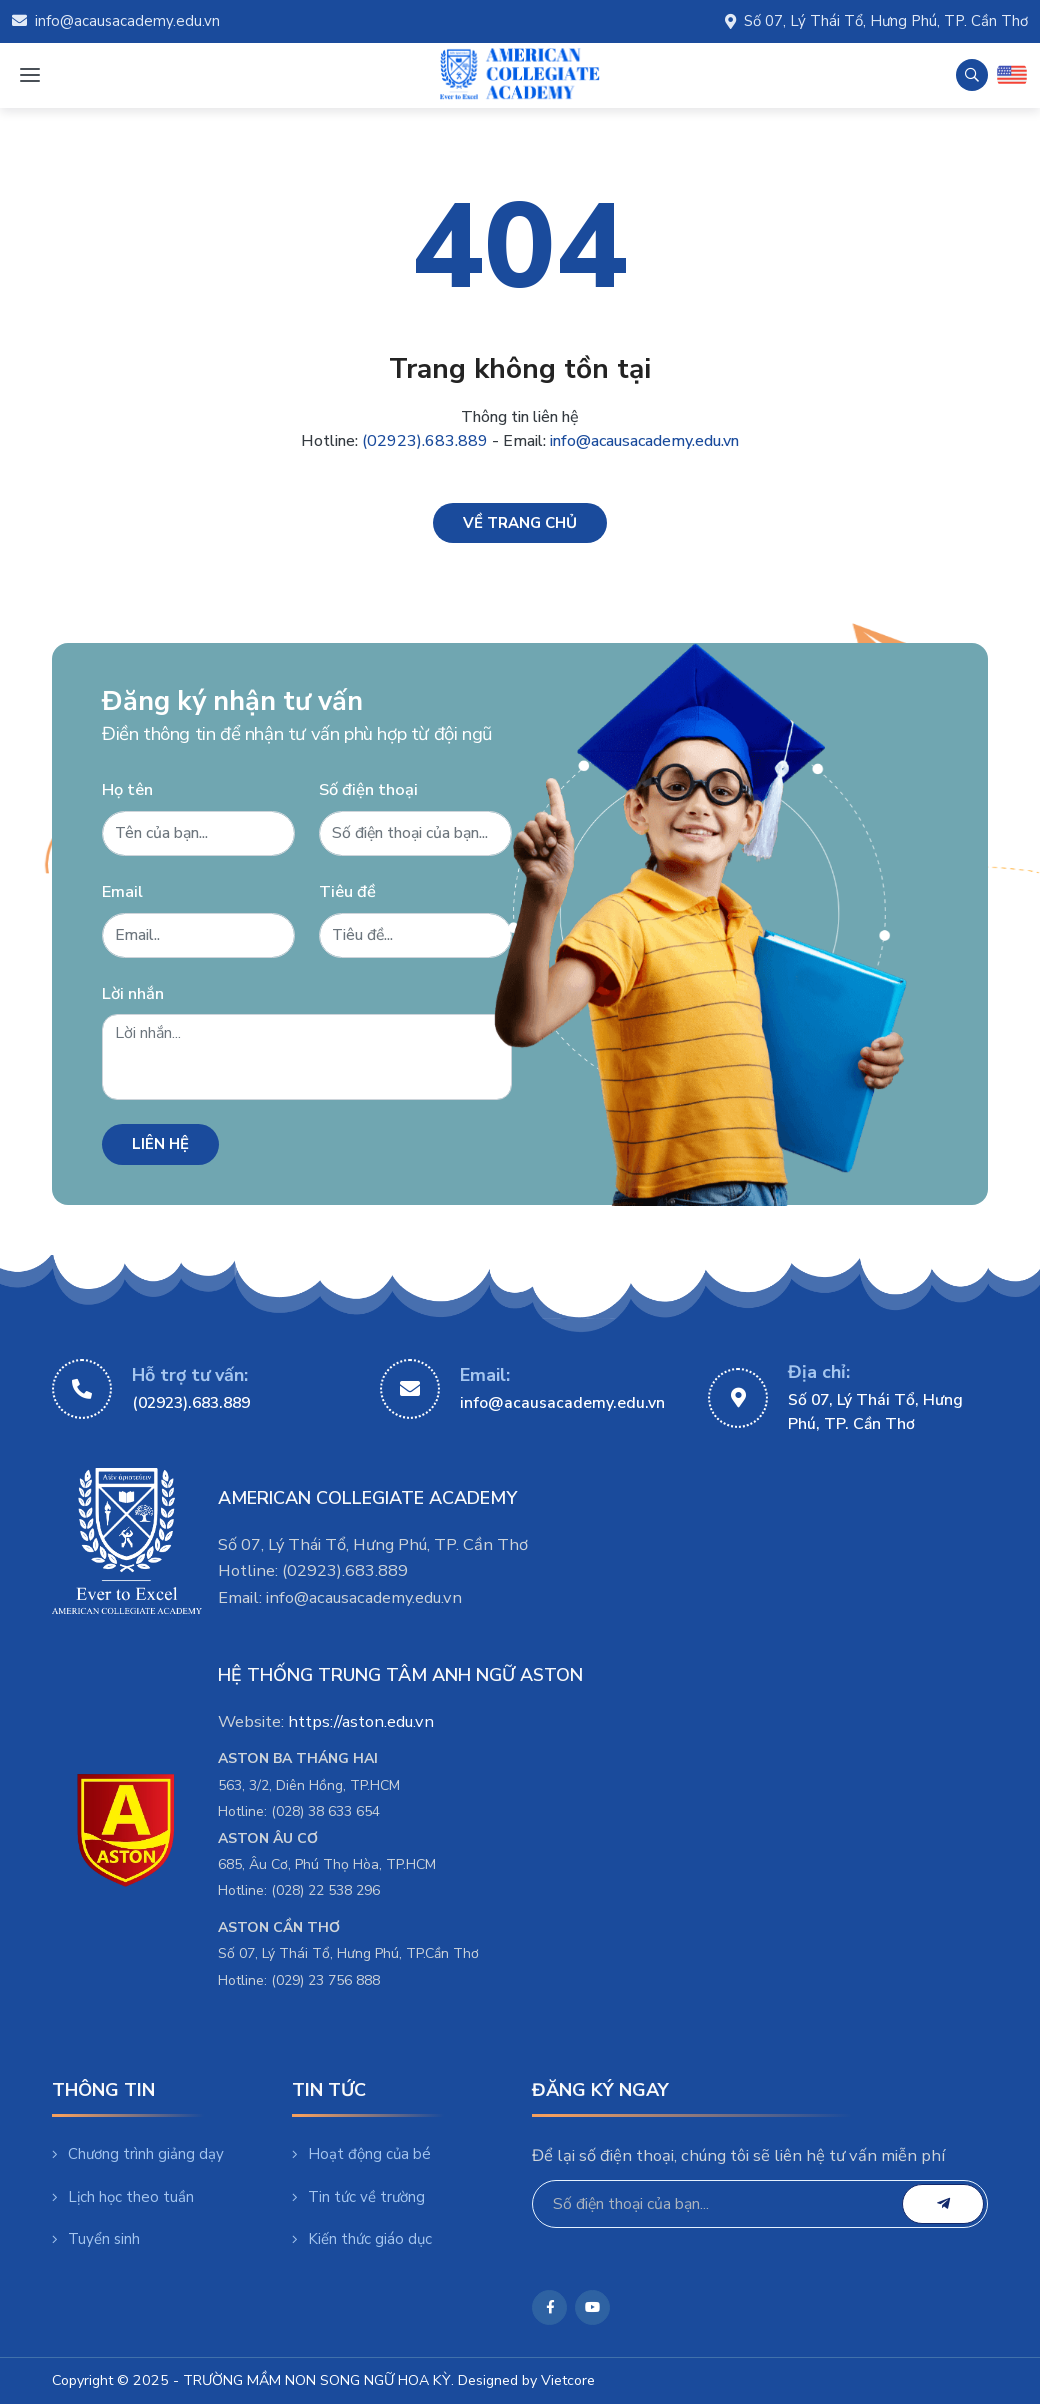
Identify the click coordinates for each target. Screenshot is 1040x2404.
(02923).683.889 (425, 441)
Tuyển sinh (96, 2239)
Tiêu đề (347, 891)
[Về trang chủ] (520, 523)
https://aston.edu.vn (361, 1721)
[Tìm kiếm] (972, 75)
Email (122, 891)
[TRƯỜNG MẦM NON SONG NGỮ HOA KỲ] (520, 75)
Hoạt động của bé (361, 2154)
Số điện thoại (368, 789)
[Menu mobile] (29, 75)
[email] (943, 2204)
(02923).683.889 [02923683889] (191, 1403)
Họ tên (127, 789)
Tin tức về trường (358, 2197)
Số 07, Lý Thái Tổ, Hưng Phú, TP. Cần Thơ (876, 21)
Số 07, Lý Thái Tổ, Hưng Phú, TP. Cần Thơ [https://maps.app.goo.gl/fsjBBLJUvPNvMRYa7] (875, 1412)
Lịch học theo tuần (123, 2197)
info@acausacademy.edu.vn (116, 21)
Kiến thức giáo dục (362, 2239)
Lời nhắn (133, 993)
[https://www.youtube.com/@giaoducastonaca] (592, 2307)
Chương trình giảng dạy (138, 2154)
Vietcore (568, 2380)
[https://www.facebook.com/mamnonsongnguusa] (549, 2307)
